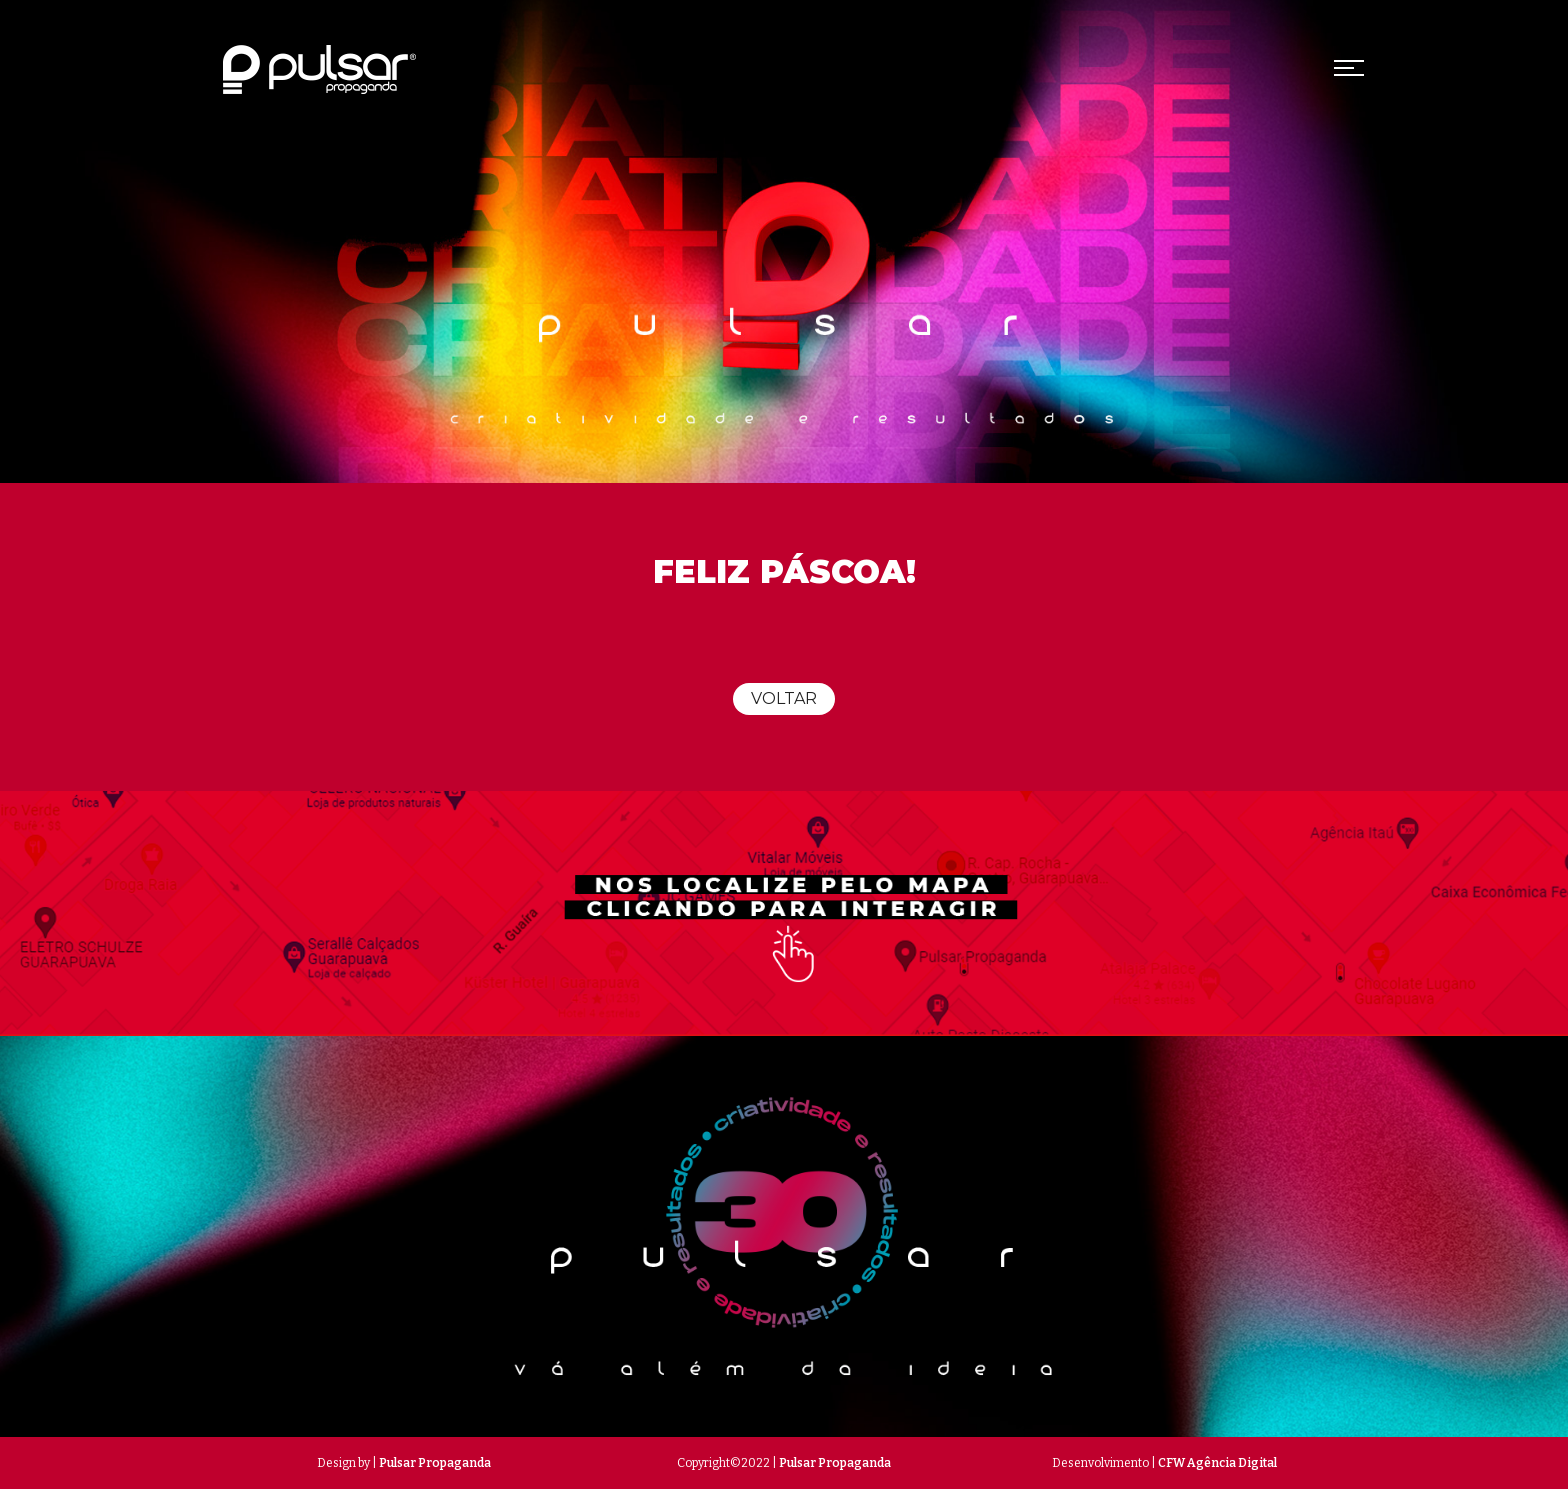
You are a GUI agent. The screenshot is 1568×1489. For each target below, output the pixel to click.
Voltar (784, 698)
